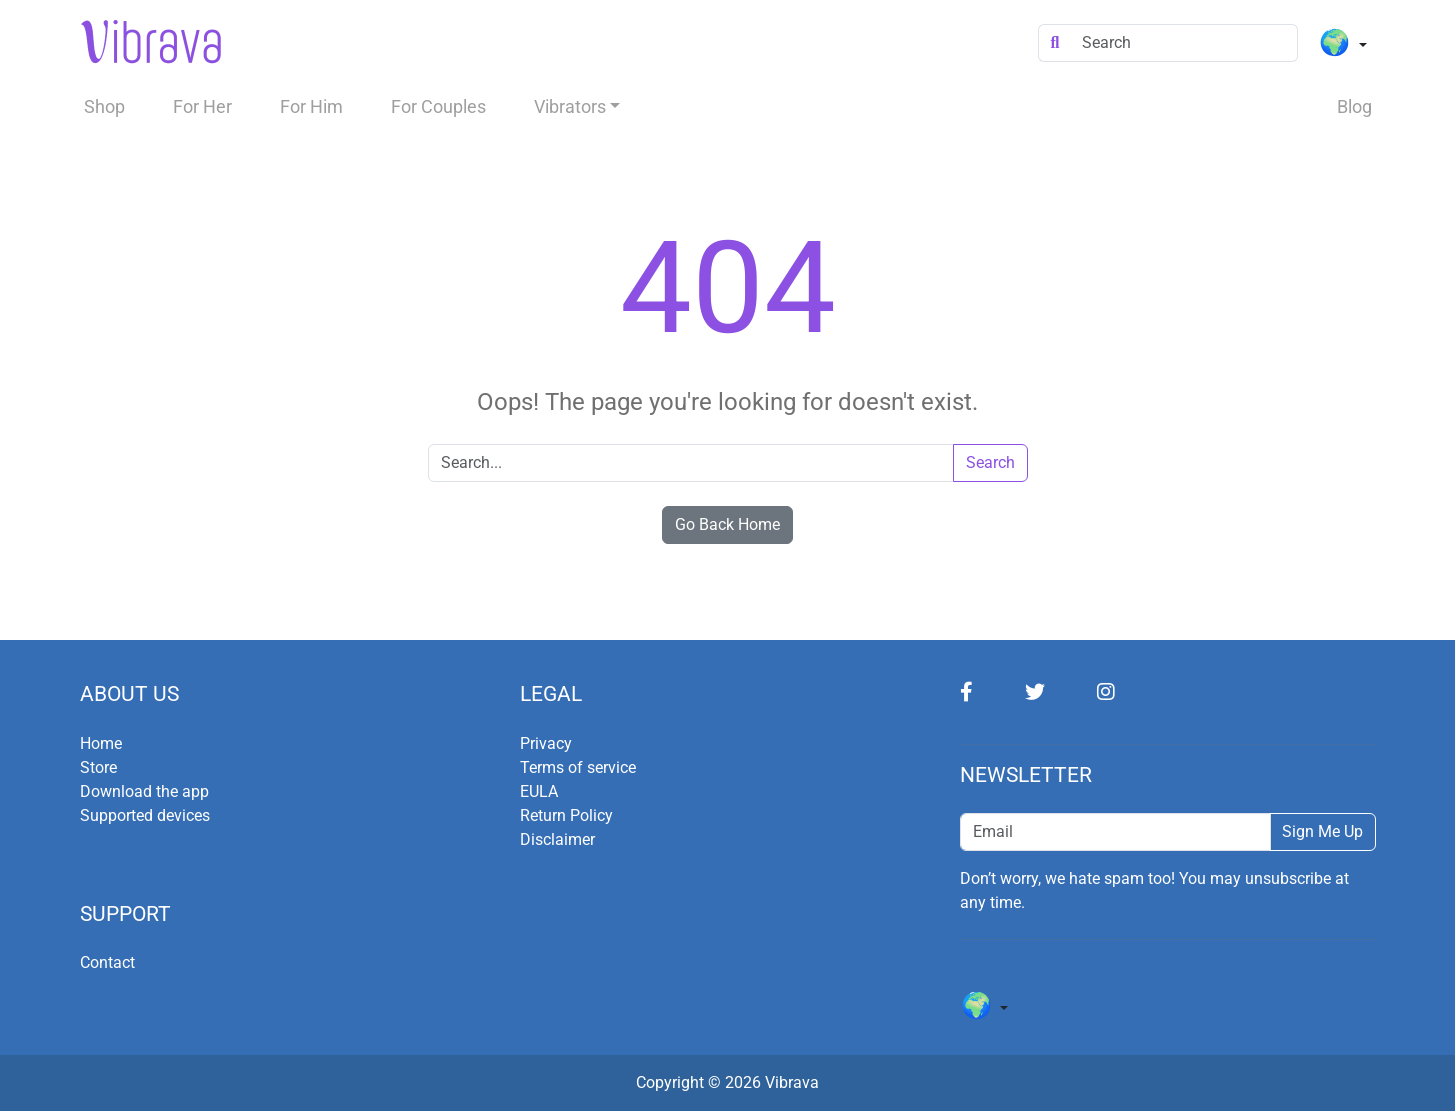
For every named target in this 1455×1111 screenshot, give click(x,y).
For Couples (438, 106)
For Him (311, 106)
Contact (107, 962)
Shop (104, 106)
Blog (1354, 106)
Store (98, 767)
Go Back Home (727, 524)
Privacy (546, 743)
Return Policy (566, 815)
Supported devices (145, 815)
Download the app (144, 791)
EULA (539, 791)
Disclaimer (557, 839)
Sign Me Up (1322, 831)
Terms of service (578, 767)
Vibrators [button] (570, 106)
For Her (202, 106)
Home (101, 743)
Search (990, 462)
